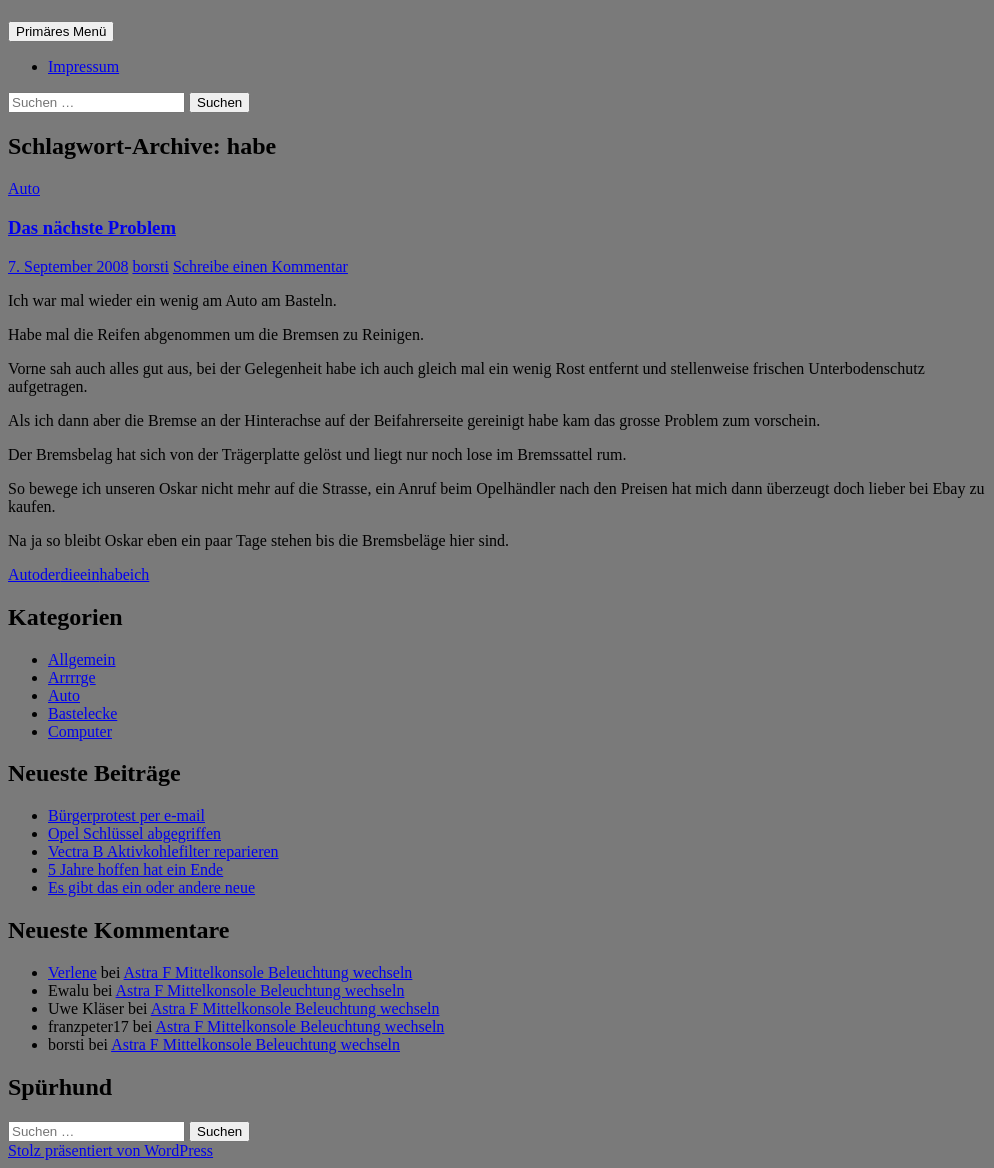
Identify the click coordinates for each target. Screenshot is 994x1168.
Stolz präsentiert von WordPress (110, 1150)
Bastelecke (82, 713)
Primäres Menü (61, 31)
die (70, 574)
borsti (150, 266)
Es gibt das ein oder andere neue (151, 887)
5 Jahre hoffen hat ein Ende (135, 869)
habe (115, 574)
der (50, 574)
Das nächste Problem (92, 227)
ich (140, 574)
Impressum (83, 66)
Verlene (72, 972)
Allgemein (82, 659)
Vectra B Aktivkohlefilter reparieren (163, 851)
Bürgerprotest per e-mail (126, 815)
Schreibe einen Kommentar (260, 266)
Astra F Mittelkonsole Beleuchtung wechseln (268, 972)
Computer (80, 731)
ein (90, 574)
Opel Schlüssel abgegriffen (134, 833)
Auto (24, 188)
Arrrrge (72, 677)
